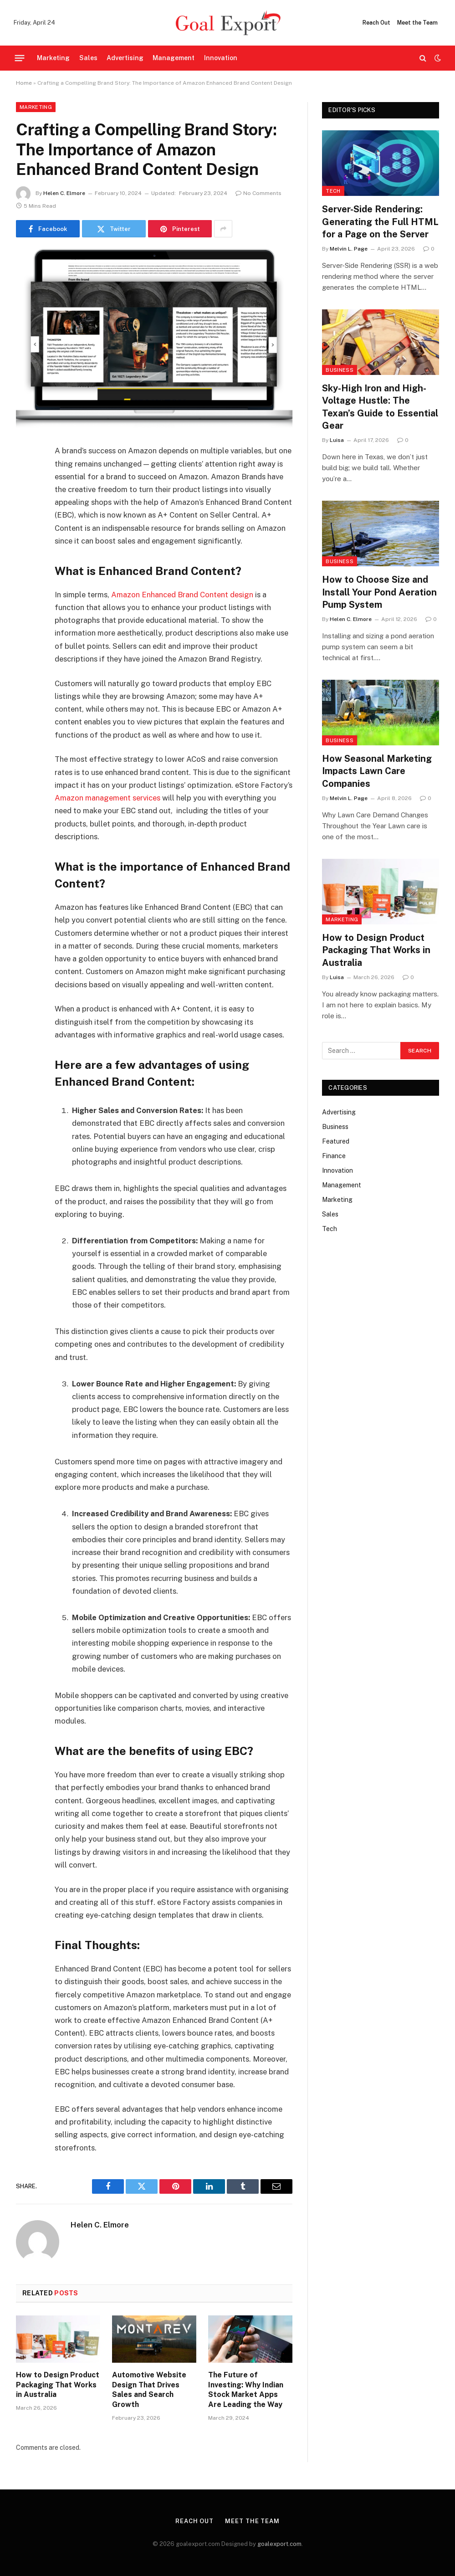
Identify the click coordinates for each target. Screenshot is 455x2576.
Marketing (53, 58)
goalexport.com (279, 2543)
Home (24, 83)
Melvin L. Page (349, 249)
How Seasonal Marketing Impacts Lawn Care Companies (377, 771)
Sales (88, 58)
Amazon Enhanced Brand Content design (182, 594)
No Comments (258, 193)
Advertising (125, 58)
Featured (335, 1141)
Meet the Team (417, 23)
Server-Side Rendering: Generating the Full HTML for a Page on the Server (380, 221)
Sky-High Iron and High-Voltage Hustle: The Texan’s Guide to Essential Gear (380, 407)
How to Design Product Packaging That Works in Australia (57, 2385)
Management (173, 58)
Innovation (220, 58)
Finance (334, 1156)
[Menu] (20, 58)
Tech (333, 191)
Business (339, 370)
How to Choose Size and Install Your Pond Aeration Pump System (379, 592)
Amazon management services (107, 797)
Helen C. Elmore (64, 193)
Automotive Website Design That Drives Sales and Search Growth (149, 2390)
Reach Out (376, 23)
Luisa (337, 440)
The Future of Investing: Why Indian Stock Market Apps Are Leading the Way (245, 2390)
